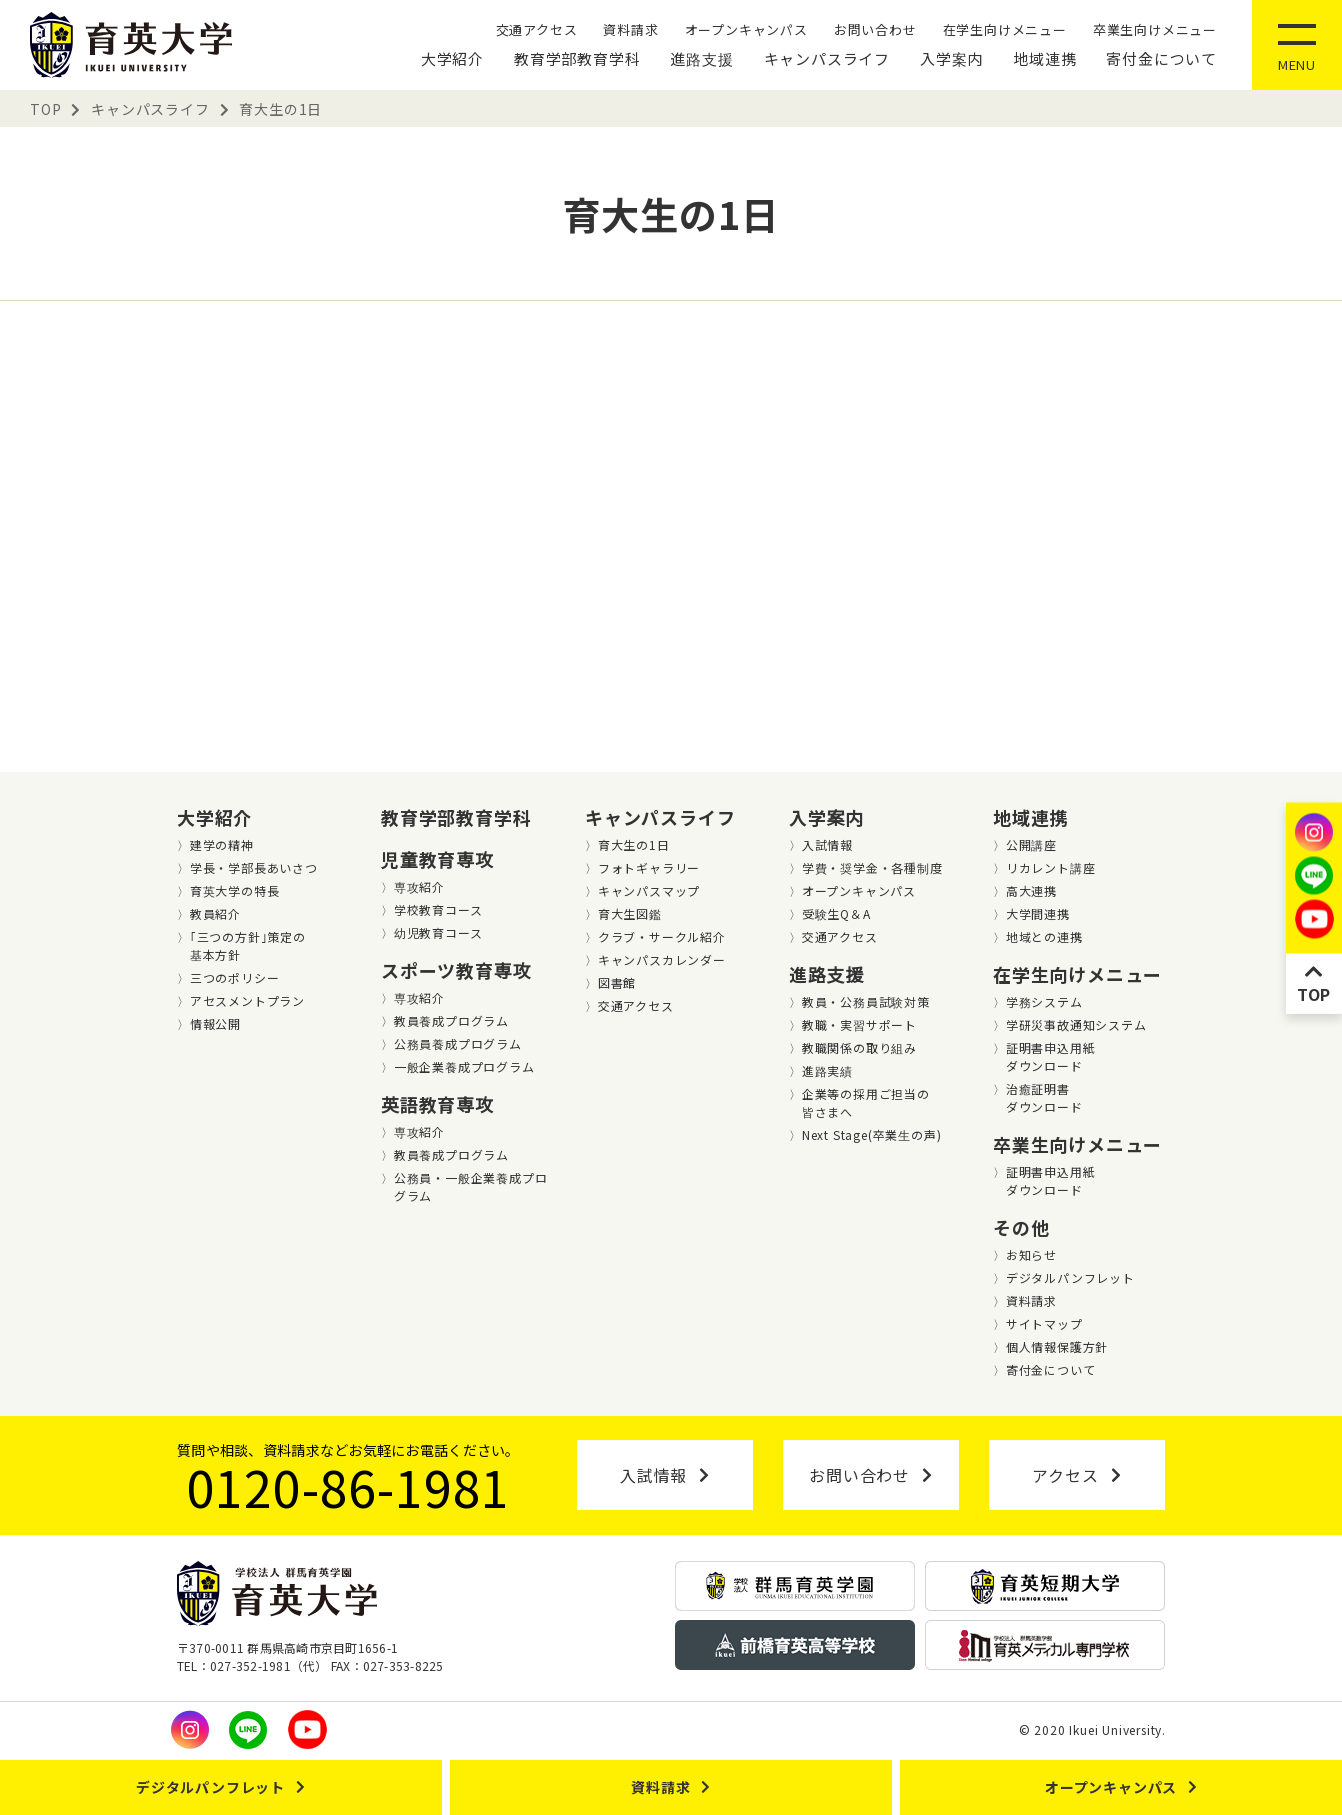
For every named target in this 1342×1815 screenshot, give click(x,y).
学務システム (1044, 1001)
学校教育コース (438, 909)
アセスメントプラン (247, 1000)
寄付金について (1161, 58)
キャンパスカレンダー (662, 959)
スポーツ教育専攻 (456, 970)
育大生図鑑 (630, 913)
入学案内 (951, 58)
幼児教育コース (438, 932)
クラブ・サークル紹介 (662, 936)
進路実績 (827, 1070)
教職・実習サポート (859, 1024)
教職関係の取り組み (859, 1047)
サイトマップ (1044, 1323)
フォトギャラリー (649, 867)
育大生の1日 (634, 844)
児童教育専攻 (437, 859)
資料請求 (630, 29)
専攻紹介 (419, 886)
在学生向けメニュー (1005, 29)
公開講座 (1031, 844)
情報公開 (215, 1023)
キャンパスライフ (827, 58)
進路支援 (701, 58)
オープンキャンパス (746, 29)
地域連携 (1044, 58)
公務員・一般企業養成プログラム (471, 1186)
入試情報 (827, 844)
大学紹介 (452, 58)
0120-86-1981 (349, 1486)
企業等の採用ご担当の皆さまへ (866, 1102)
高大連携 (1031, 890)
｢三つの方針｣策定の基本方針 (248, 945)
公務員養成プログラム (458, 1043)
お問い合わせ (875, 29)
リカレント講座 (1051, 867)
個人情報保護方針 (1057, 1346)
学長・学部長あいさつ (254, 867)
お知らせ (1031, 1254)
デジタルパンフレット (1070, 1277)
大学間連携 (1038, 913)
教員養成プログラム (451, 1020)
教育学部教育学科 (577, 58)
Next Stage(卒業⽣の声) (872, 1134)
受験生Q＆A (836, 913)
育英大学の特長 (235, 890)
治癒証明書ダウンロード (1044, 1097)
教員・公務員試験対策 (866, 1001)
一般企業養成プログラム (464, 1066)
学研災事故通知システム (1076, 1024)
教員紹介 (215, 913)
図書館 (617, 982)
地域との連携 (1044, 936)
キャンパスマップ (649, 890)
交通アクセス (537, 29)
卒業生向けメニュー (1155, 29)
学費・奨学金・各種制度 (872, 867)
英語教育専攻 (437, 1104)
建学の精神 (222, 844)
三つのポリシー (235, 977)
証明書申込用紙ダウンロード (1051, 1056)
